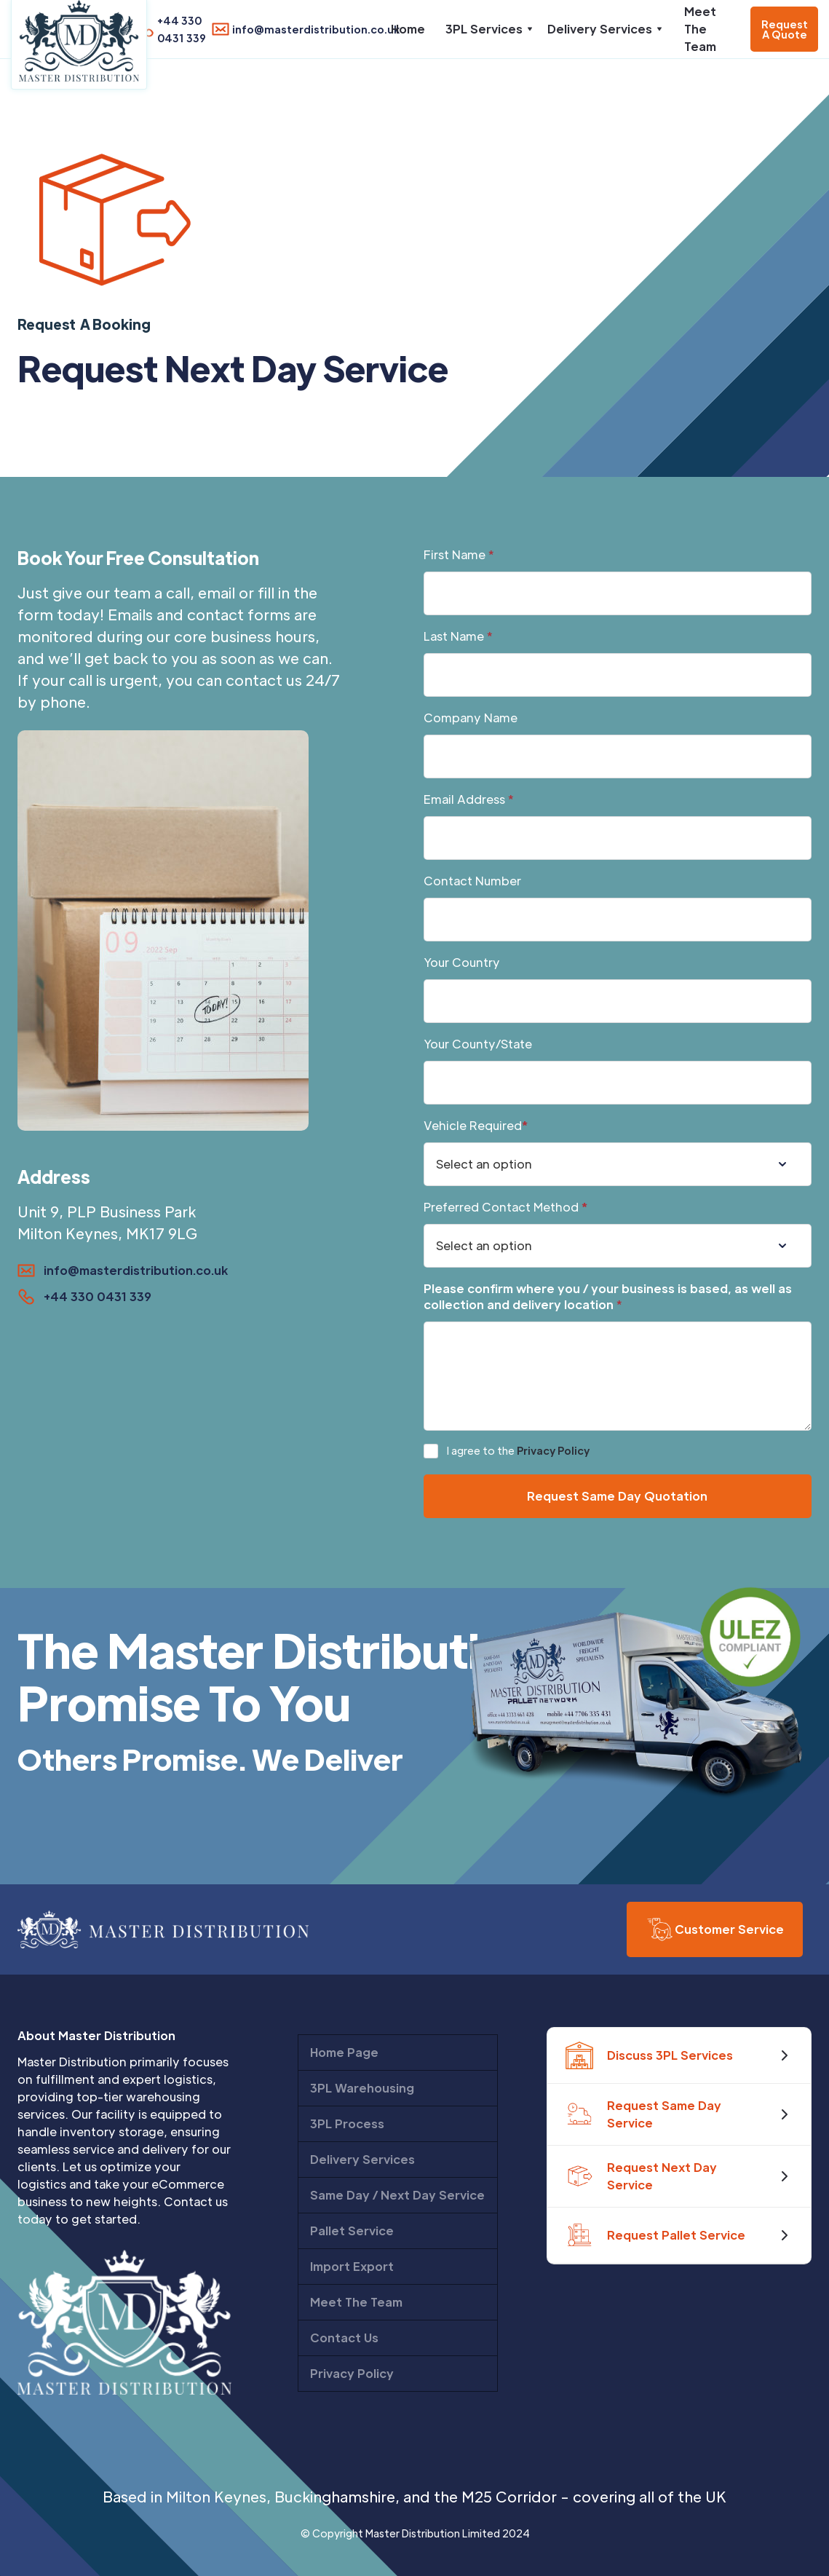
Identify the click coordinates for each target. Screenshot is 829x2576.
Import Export (352, 2266)
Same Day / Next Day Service (397, 2194)
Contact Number (472, 880)
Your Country (462, 962)
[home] (79, 45)
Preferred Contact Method (505, 1206)
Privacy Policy (553, 1450)
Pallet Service (352, 2230)
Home (408, 28)
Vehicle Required (476, 1125)
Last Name (458, 636)
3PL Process (347, 2123)
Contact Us (344, 2337)
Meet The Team (700, 29)
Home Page (344, 2052)
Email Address (469, 799)
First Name (459, 554)
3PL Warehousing (362, 2087)
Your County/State (478, 1043)
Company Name (470, 717)
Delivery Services (362, 2159)
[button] (486, 29)
